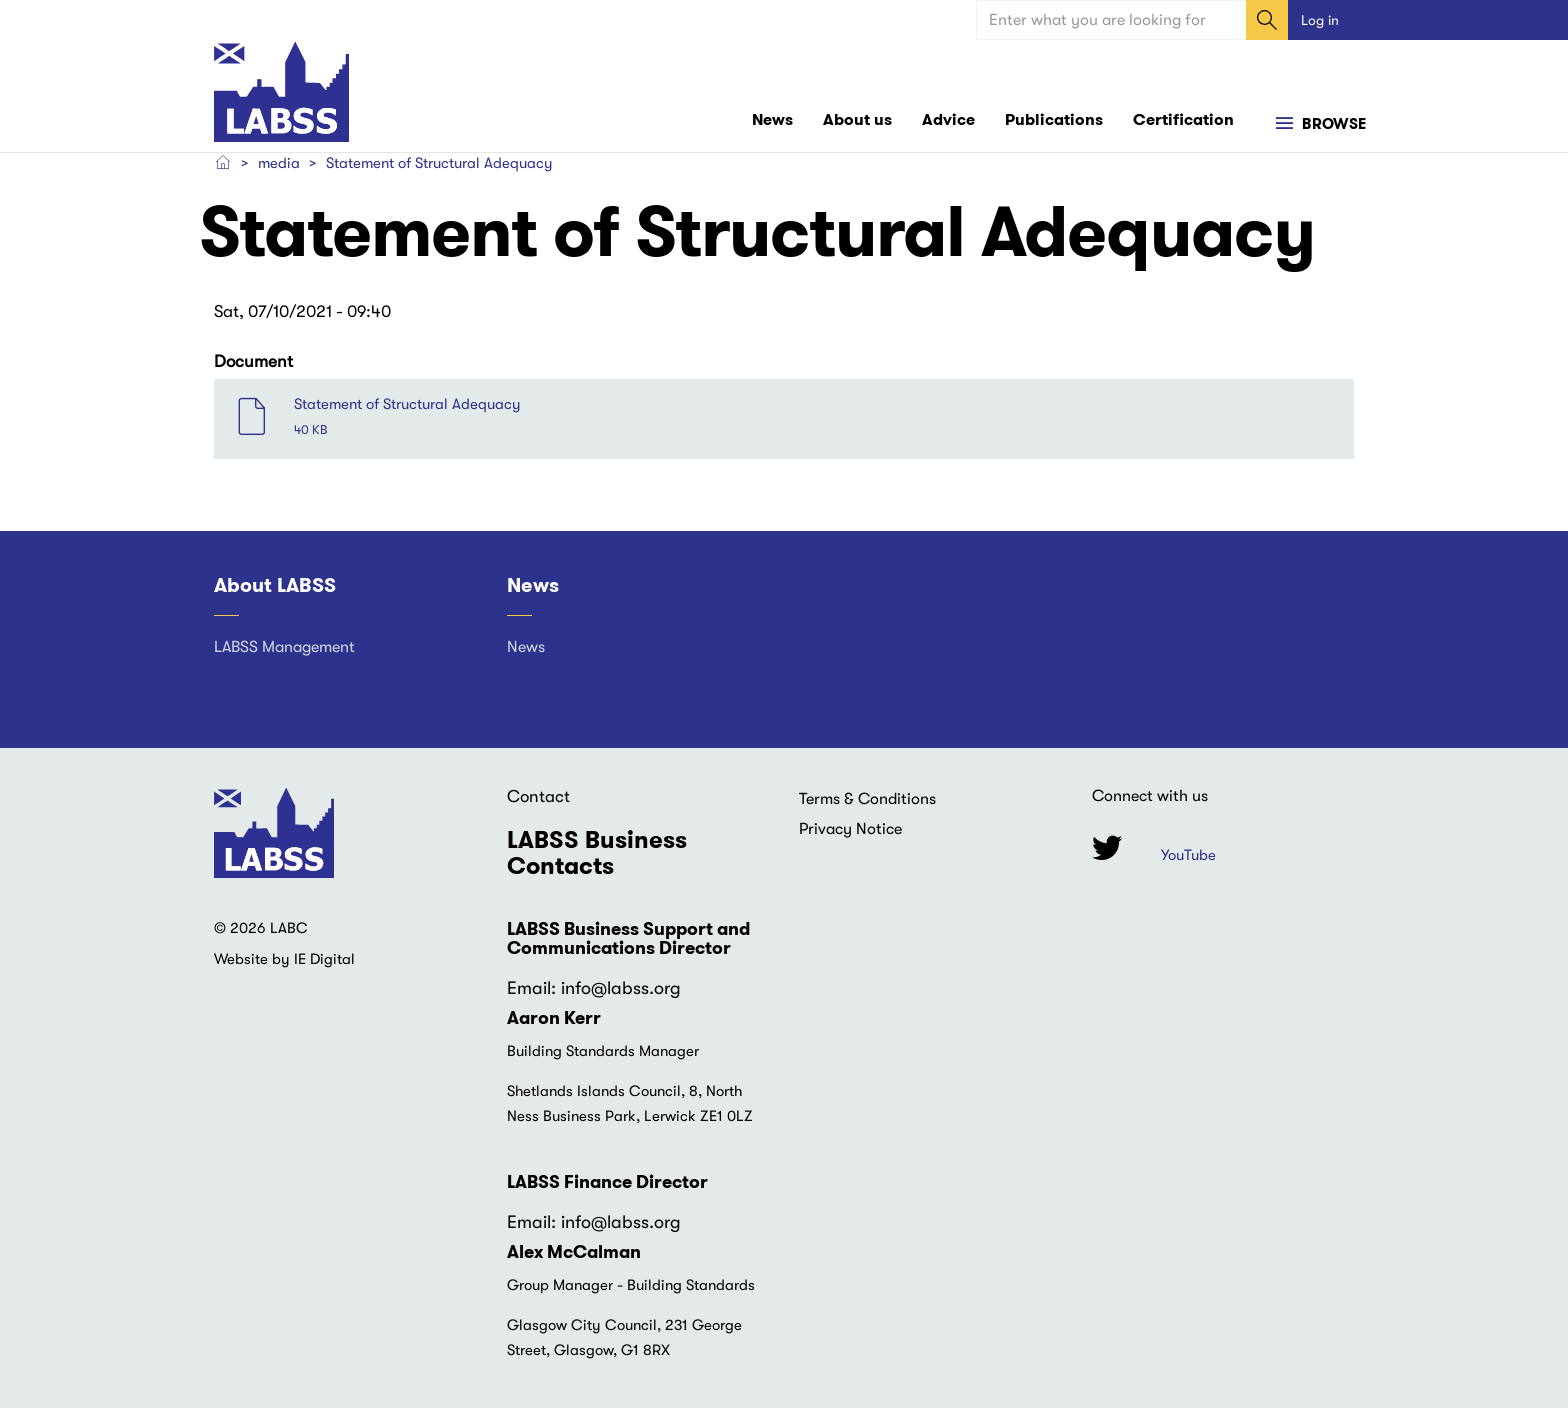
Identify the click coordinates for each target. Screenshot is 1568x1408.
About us (857, 119)
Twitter (1107, 847)
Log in (1320, 20)
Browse (1332, 124)
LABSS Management (284, 647)
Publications (1054, 119)
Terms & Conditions (867, 799)
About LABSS (275, 585)
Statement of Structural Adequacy (407, 404)
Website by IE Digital (284, 959)
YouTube (1188, 855)
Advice (948, 119)
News (772, 119)
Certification (1183, 119)
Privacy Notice (850, 829)
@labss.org (636, 988)
